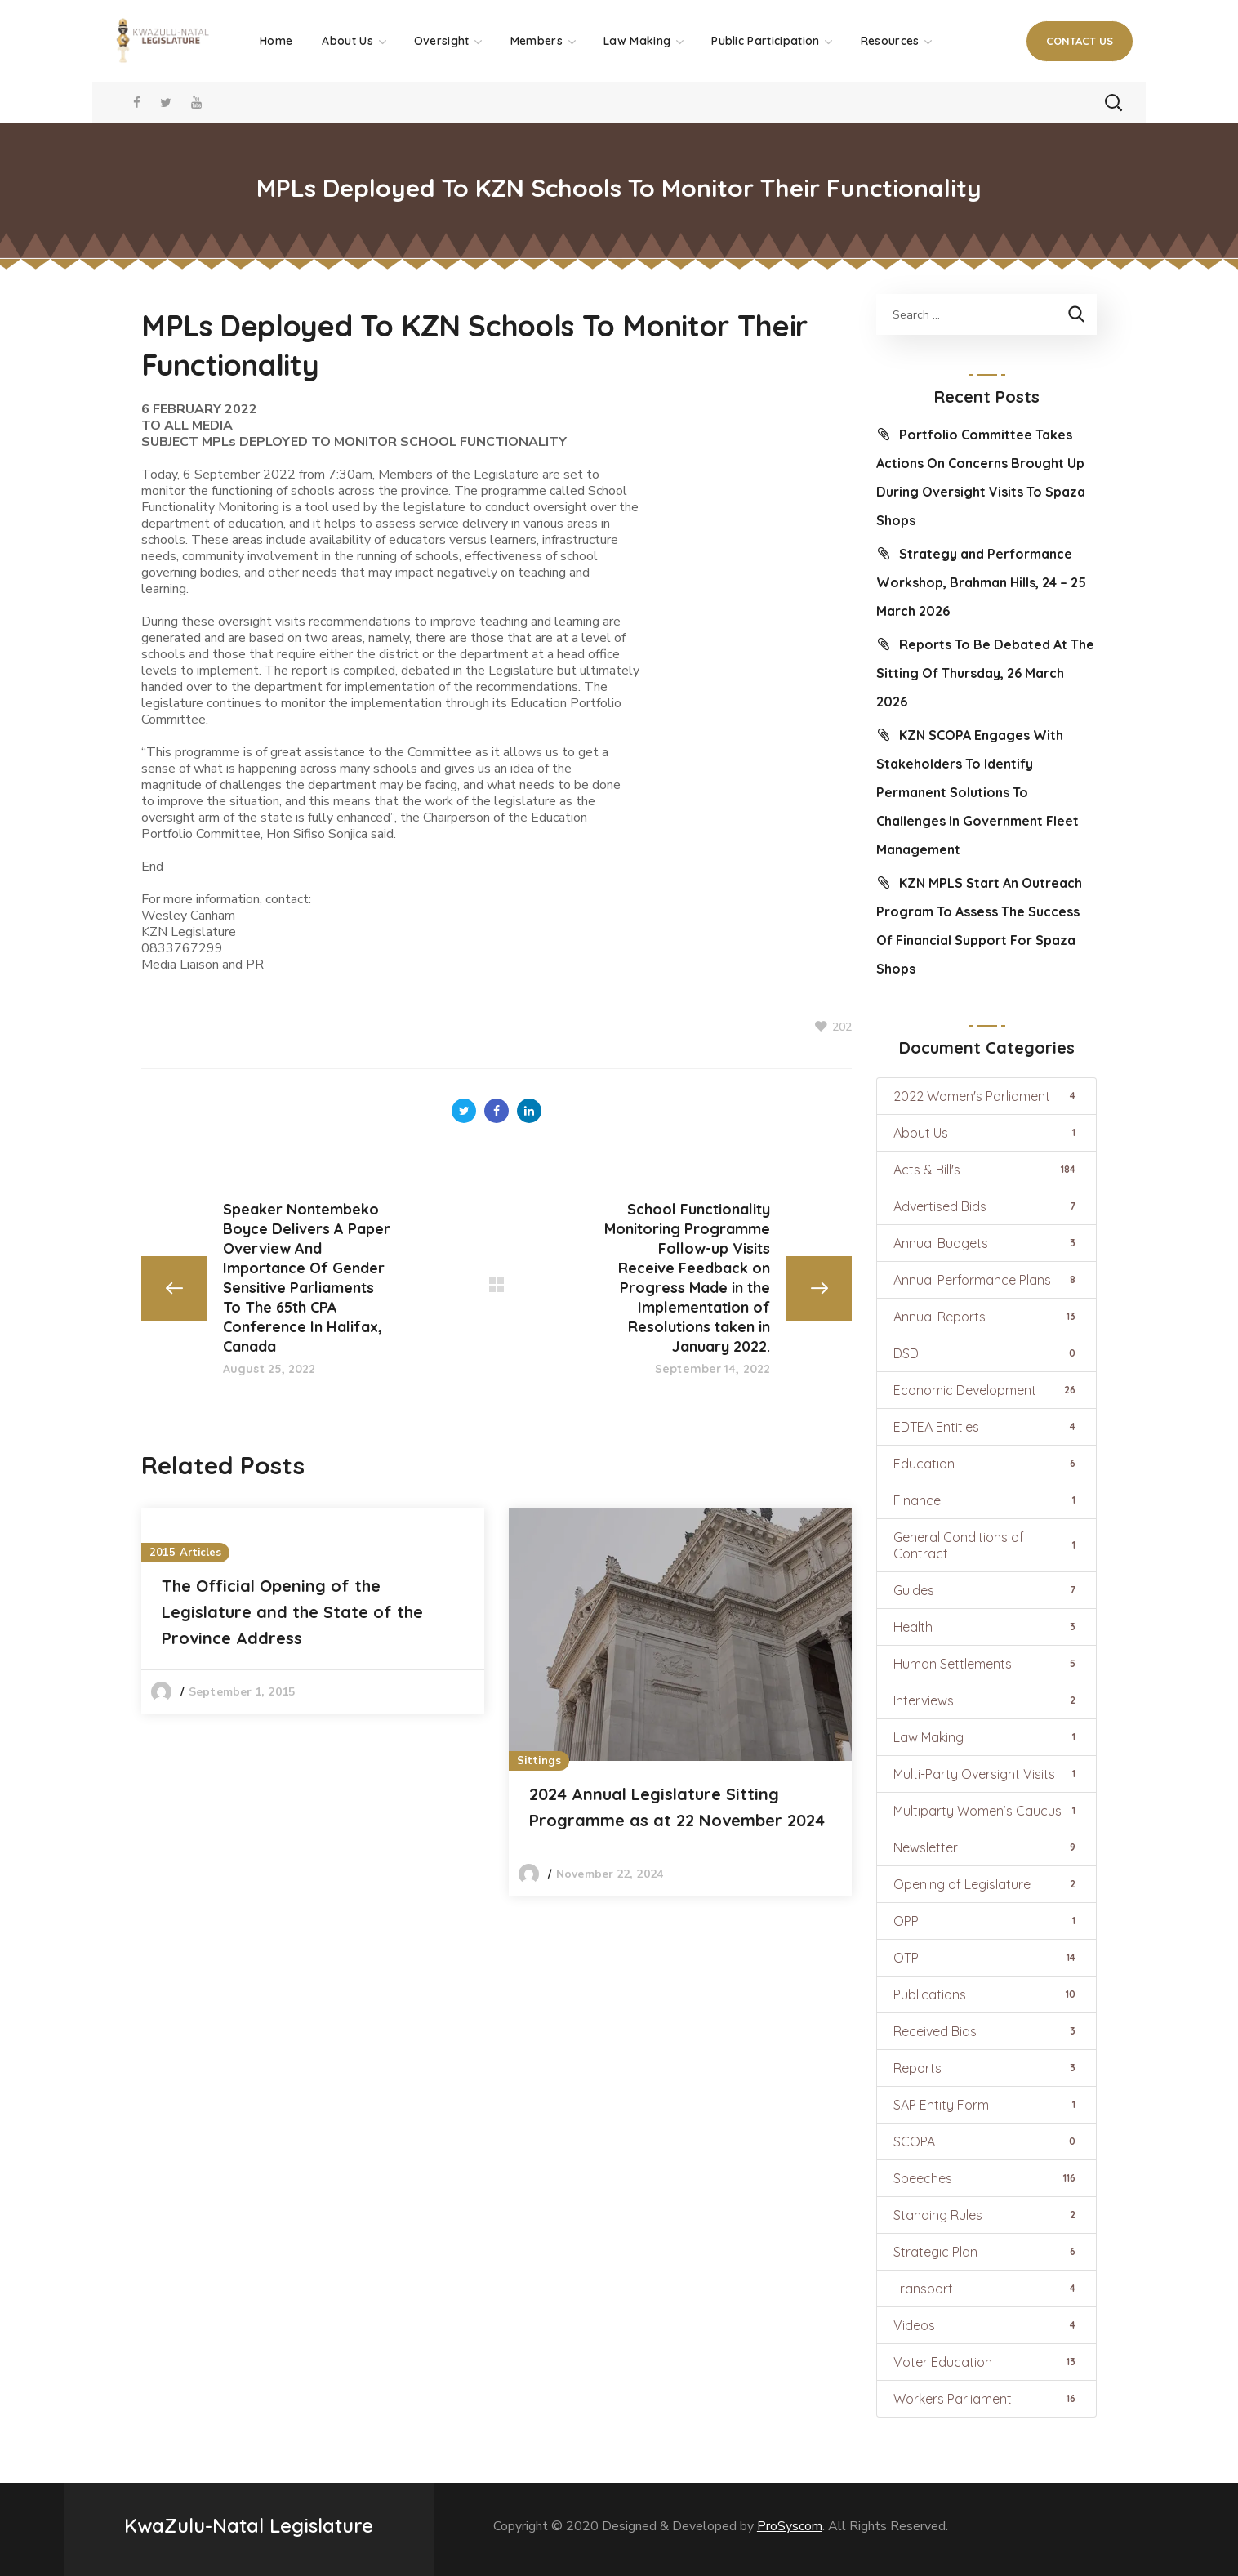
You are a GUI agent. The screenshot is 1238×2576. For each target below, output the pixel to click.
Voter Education (986, 2362)
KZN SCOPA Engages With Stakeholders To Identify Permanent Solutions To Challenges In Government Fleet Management (977, 792)
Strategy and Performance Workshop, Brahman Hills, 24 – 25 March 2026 (981, 582)
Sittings (539, 1761)
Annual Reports (986, 1316)
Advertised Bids (986, 1206)
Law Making (986, 1737)
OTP (986, 1958)
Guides (986, 1590)
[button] (1079, 41)
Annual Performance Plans (986, 1280)
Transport (986, 2288)
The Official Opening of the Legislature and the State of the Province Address (292, 1611)
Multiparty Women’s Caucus (986, 1811)
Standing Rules (986, 2215)
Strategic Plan (986, 2252)
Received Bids (986, 2031)
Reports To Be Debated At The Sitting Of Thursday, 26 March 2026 (985, 673)
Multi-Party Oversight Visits (986, 1774)
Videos (986, 2325)
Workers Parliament (986, 2399)
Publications (986, 1994)
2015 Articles (185, 1552)
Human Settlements (986, 1664)
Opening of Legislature (986, 1884)
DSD (986, 1353)
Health (986, 1627)
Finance (986, 1500)
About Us (986, 1133)
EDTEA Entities (986, 1427)
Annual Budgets (986, 1243)
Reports (986, 2068)
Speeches (986, 2178)
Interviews (986, 1700)
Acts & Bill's (986, 1169)
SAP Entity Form (986, 2105)
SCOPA (986, 2141)
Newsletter (986, 1847)
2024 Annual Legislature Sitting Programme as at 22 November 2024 (677, 1807)
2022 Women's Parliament (986, 1096)
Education (986, 1463)
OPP (986, 1921)
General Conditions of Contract (986, 1545)
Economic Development (986, 1390)
